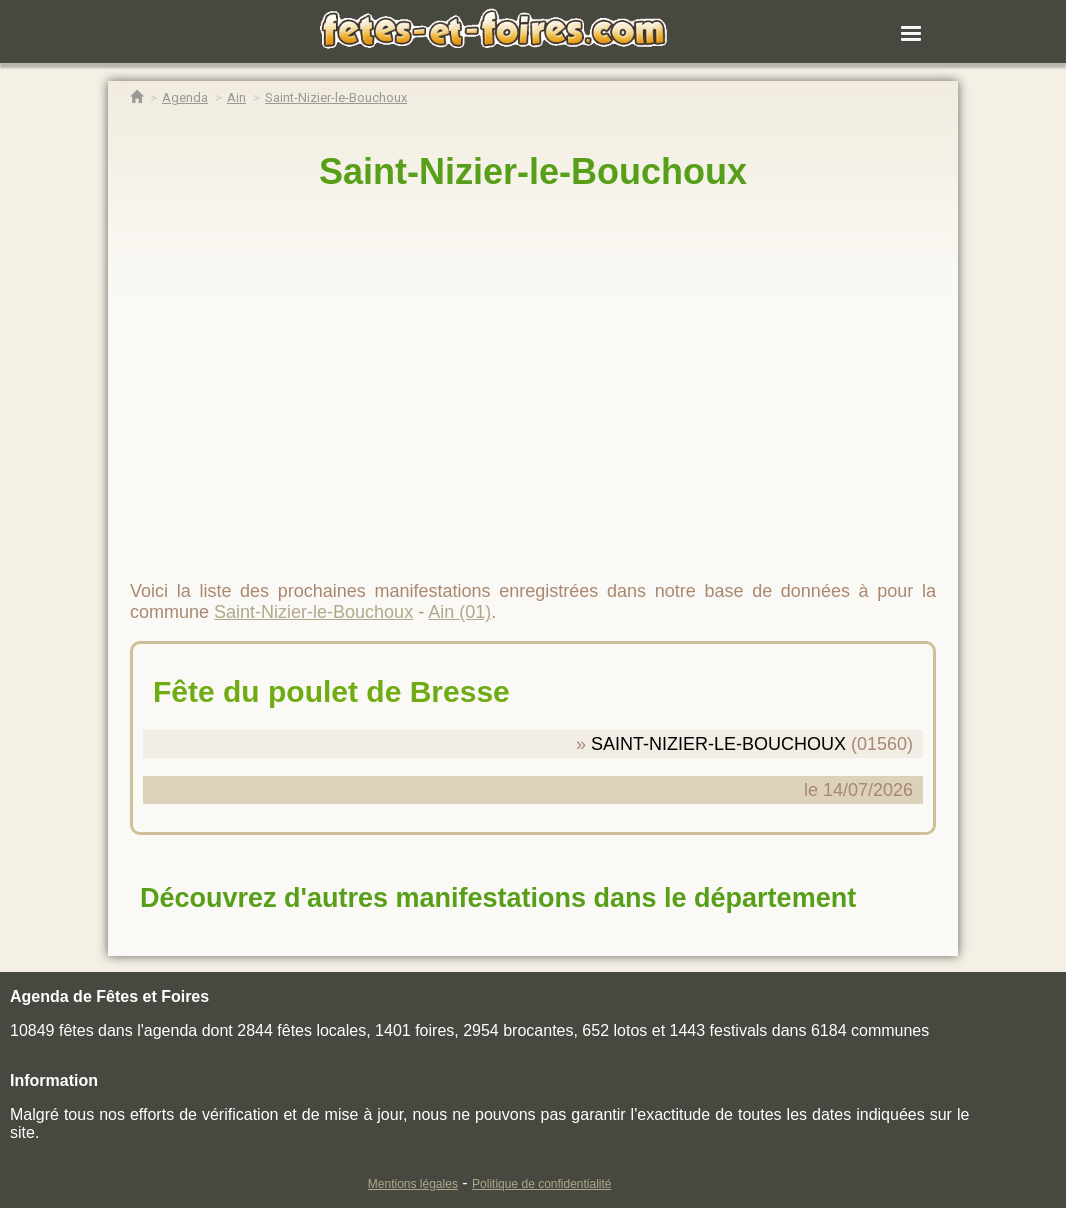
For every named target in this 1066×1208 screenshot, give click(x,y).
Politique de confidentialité (541, 1184)
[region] (533, 377)
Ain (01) (459, 612)
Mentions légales (413, 1184)
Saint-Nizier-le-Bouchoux (533, 171)
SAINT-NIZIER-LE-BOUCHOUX (718, 744)
